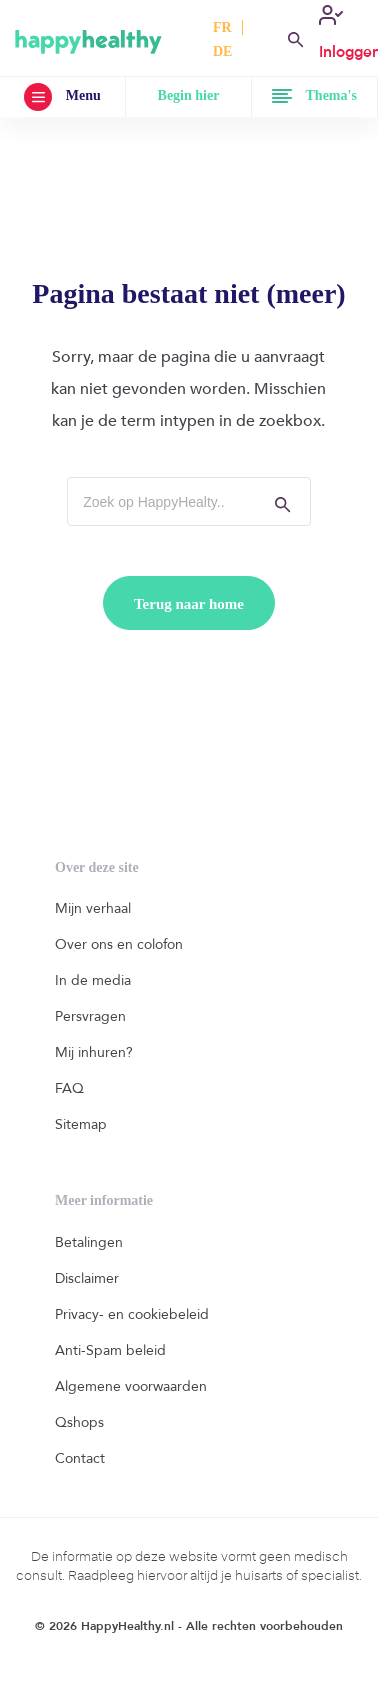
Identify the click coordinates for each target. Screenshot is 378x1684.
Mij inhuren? (94, 1052)
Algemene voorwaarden (131, 1386)
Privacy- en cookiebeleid (132, 1314)
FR (222, 27)
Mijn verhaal (93, 908)
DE (222, 51)
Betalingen (89, 1242)
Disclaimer (87, 1278)
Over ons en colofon (119, 944)
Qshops (79, 1422)
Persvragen (90, 1016)
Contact (80, 1458)
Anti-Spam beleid (110, 1350)
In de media (93, 980)
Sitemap (81, 1124)
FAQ (69, 1088)
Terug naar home (189, 604)
